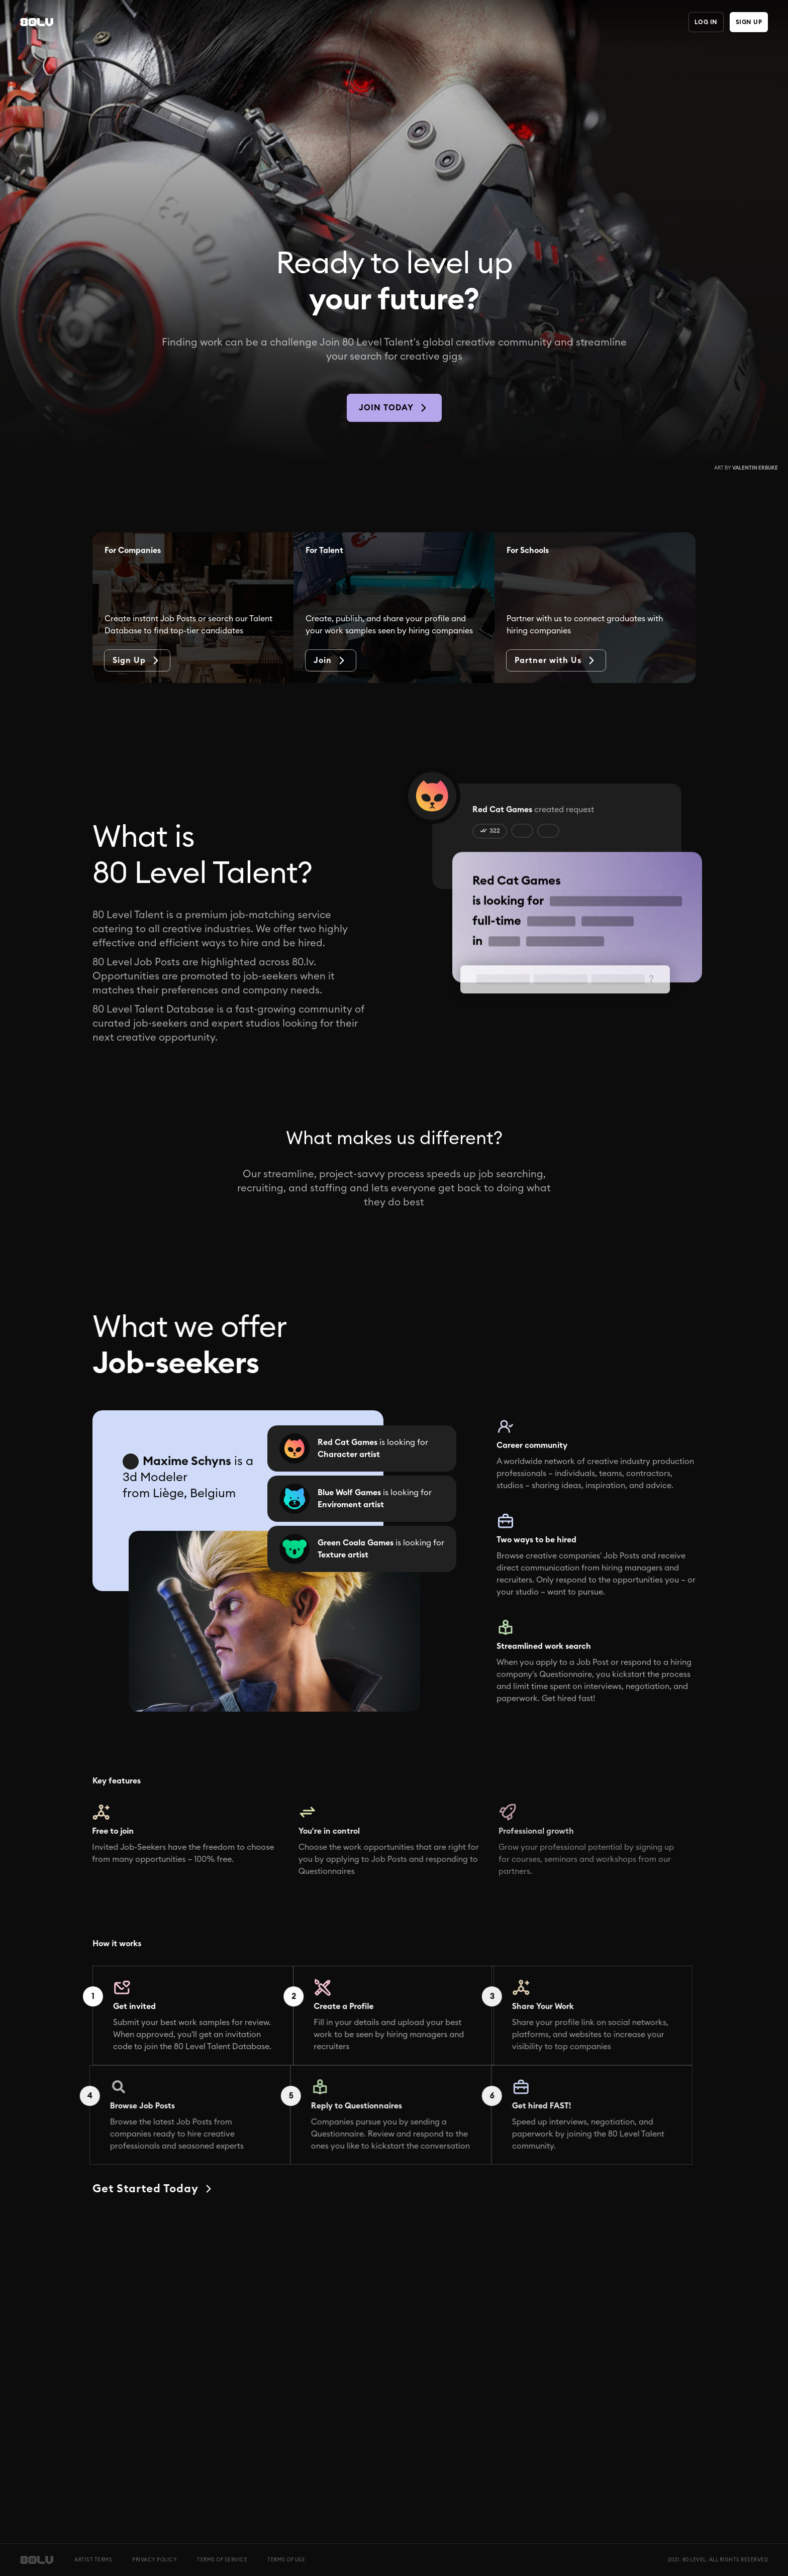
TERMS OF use (286, 2559)
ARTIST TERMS (93, 2559)
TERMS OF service (222, 2559)
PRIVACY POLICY (154, 2559)
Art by (746, 468)
